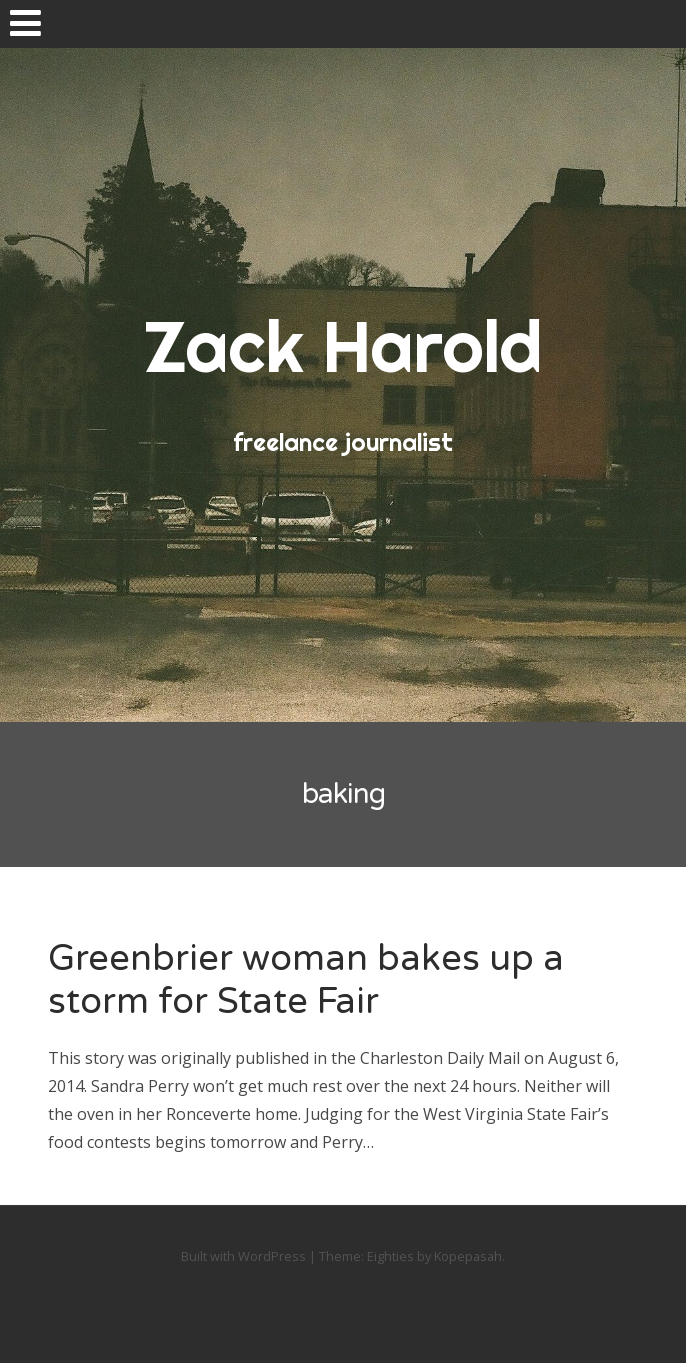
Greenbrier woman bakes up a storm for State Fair (306, 980)
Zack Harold (343, 346)
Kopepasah (468, 1256)
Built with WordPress (243, 1256)
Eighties (390, 1256)
